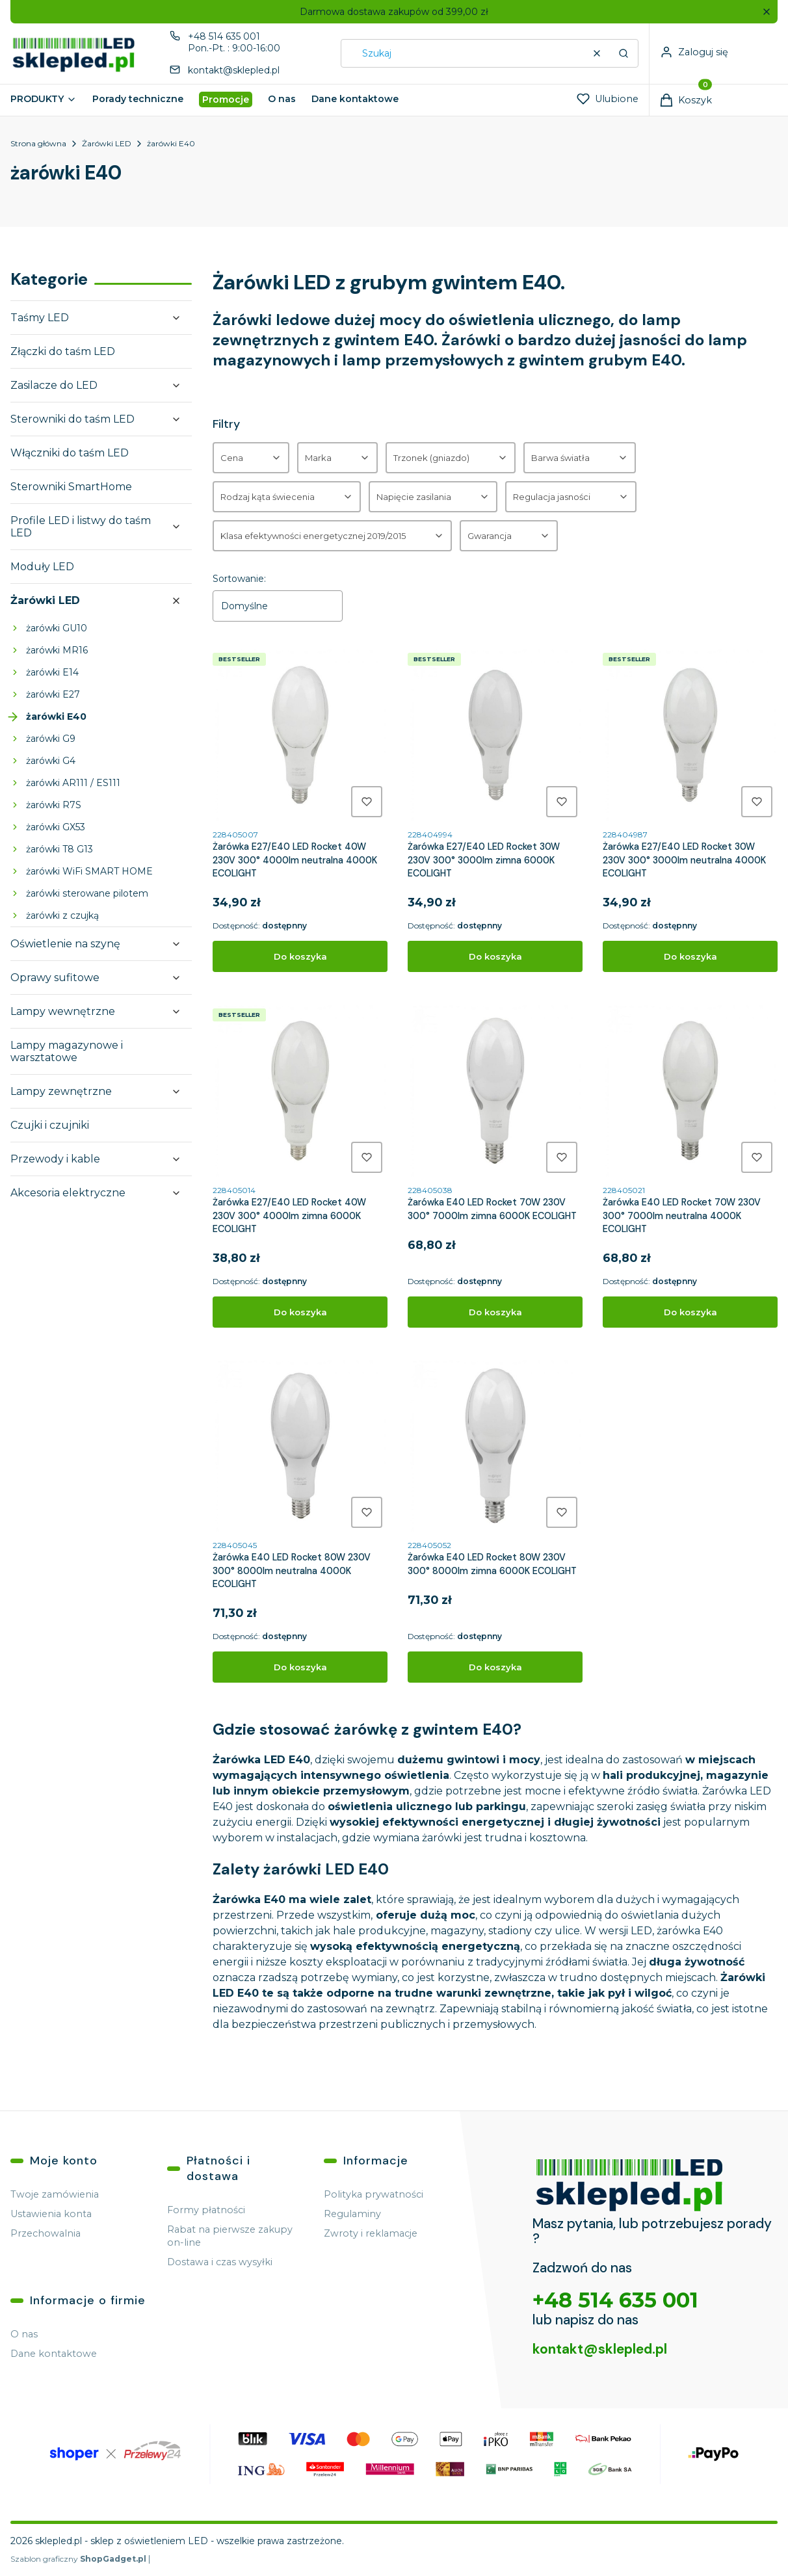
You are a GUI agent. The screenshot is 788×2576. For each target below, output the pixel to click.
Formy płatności (206, 2210)
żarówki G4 (50, 761)
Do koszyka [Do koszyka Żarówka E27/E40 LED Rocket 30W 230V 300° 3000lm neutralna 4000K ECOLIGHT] (689, 956)
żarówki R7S (53, 805)
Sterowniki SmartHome (71, 486)
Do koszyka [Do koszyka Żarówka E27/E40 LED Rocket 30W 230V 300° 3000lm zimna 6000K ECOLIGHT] (495, 956)
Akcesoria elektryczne (67, 1193)
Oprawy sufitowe (54, 977)
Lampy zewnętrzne (61, 1091)
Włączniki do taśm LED (69, 453)
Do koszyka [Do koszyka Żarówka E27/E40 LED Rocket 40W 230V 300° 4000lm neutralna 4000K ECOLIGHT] (300, 956)
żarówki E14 (52, 672)
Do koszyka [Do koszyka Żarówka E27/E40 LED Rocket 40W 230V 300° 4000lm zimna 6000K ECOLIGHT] (300, 1312)
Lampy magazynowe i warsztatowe (66, 1051)
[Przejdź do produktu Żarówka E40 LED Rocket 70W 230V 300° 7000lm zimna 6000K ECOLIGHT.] (495, 1090)
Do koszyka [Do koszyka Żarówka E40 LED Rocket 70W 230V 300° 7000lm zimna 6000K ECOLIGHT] (495, 1312)
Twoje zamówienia (54, 2194)
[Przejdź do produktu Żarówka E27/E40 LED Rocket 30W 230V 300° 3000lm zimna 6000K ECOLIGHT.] (495, 735)
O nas (24, 2334)
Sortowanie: (239, 579)
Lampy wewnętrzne (62, 1011)
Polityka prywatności (373, 2194)
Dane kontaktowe (53, 2353)
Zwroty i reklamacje (370, 2233)
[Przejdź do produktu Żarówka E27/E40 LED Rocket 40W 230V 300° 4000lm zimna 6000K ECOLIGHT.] (300, 1090)
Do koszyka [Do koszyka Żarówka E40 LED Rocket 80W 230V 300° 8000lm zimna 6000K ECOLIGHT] (495, 1668)
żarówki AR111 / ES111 (73, 783)
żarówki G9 (50, 738)
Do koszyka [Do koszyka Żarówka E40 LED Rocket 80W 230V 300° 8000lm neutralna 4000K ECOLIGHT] (300, 1668)
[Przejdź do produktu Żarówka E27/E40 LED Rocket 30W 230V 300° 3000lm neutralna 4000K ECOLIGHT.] (690, 735)
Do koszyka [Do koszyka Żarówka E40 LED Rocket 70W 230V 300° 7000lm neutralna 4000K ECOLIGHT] (689, 1312)
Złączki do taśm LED (62, 351)
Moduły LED (42, 566)
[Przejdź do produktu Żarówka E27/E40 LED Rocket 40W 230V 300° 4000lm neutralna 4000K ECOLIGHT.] (300, 735)
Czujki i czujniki (49, 1125)
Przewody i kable (55, 1159)
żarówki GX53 (55, 827)
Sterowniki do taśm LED (72, 419)
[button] (766, 12)
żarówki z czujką (62, 915)
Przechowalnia (45, 2233)
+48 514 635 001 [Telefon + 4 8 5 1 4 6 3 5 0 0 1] (224, 36)
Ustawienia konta (51, 2214)
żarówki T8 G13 (59, 849)
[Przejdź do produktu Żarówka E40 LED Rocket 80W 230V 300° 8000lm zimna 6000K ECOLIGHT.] (495, 1446)
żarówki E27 (53, 694)
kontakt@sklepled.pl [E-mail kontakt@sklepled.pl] (234, 70)
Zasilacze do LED (54, 385)
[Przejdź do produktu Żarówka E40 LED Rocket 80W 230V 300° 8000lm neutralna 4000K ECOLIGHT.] (300, 1446)
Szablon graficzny (79, 2559)
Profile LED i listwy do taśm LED (80, 526)
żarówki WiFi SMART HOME (89, 871)
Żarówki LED (106, 143)
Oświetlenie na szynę (65, 944)
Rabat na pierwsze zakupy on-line (230, 2236)
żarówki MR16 (57, 650)
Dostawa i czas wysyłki (219, 2262)
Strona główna (38, 143)
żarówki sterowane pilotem (87, 893)
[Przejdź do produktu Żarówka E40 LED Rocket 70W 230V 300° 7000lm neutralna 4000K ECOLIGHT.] (690, 1090)
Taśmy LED (39, 317)
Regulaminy (352, 2214)
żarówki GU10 (56, 628)
